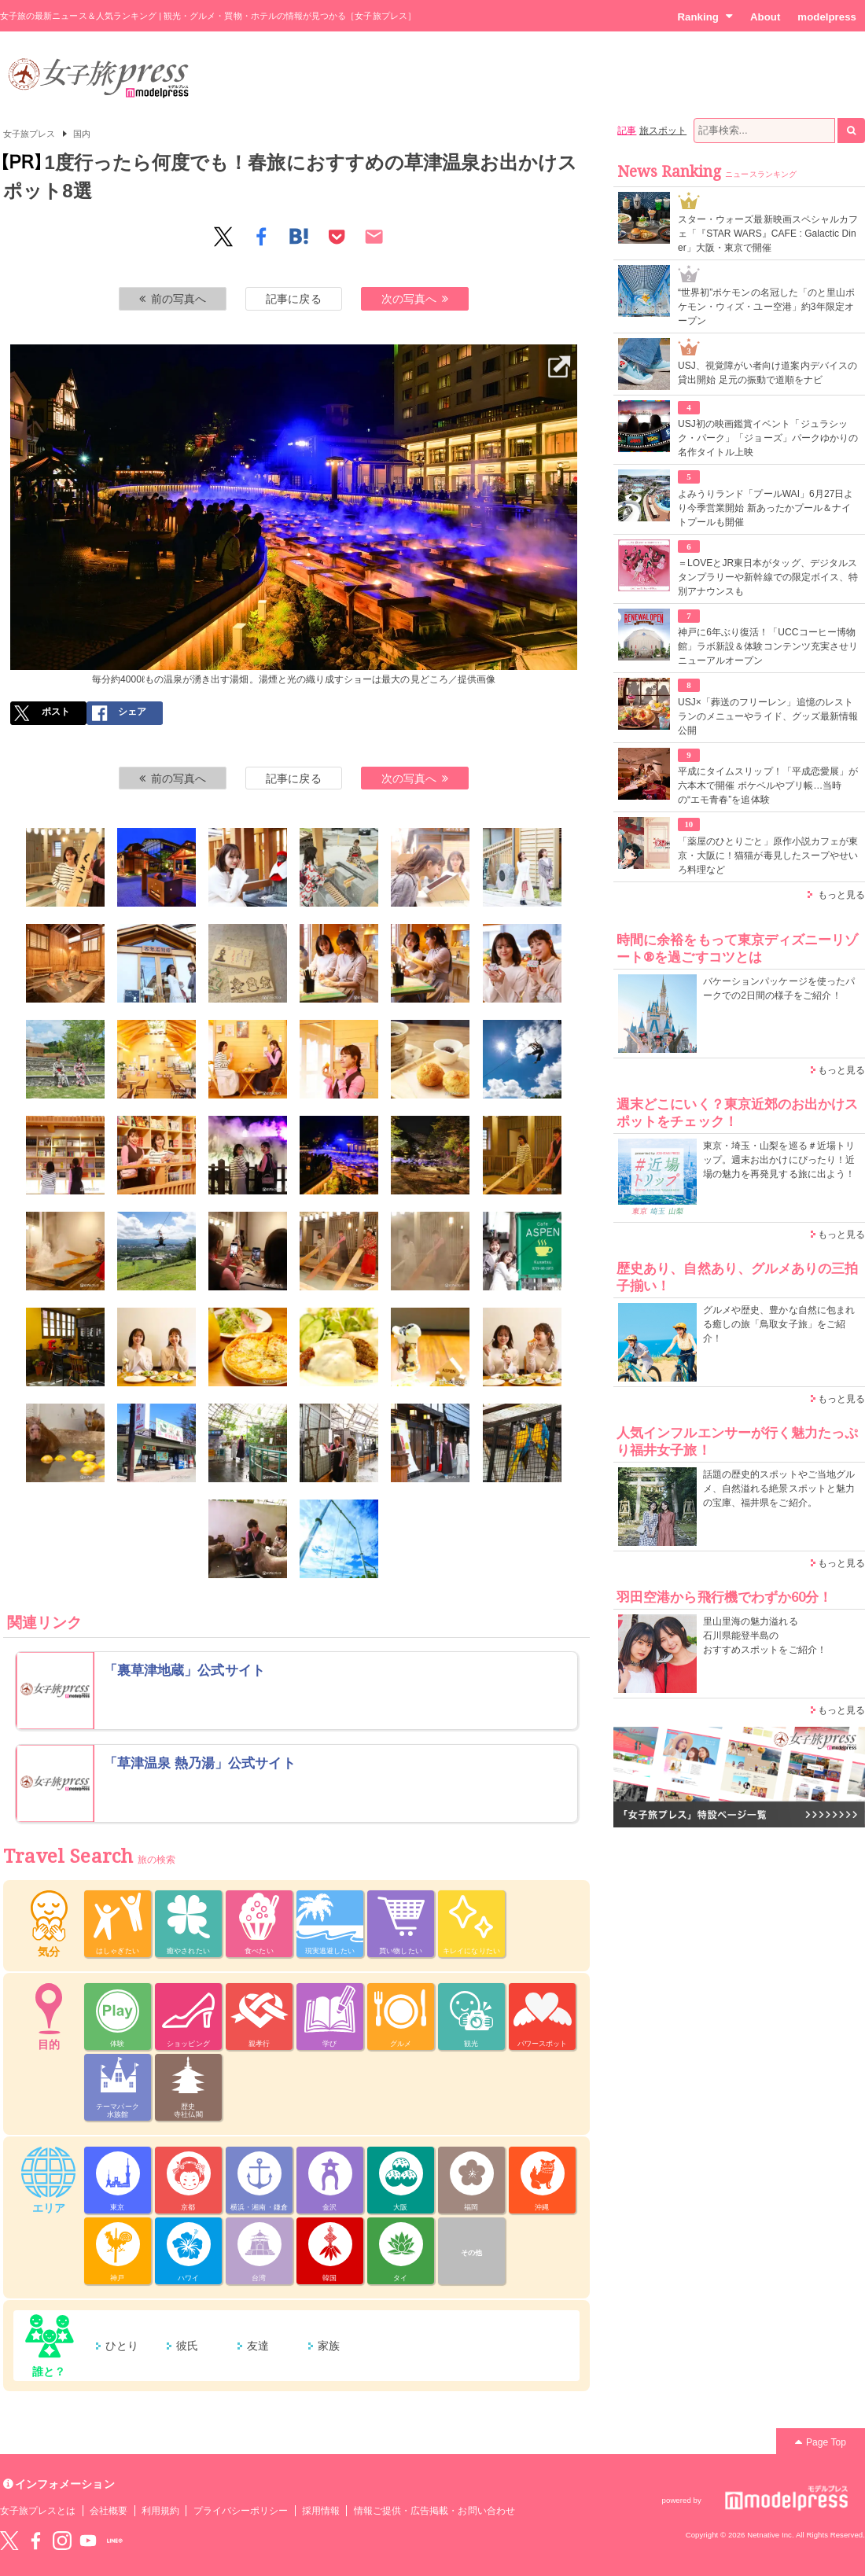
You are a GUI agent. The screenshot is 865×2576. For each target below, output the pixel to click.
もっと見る (841, 894)
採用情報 (321, 2510)
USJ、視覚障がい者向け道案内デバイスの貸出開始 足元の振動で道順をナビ (767, 372)
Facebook (35, 2540)
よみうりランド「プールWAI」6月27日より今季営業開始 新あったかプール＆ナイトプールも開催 (766, 508)
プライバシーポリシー (241, 2510)
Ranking (705, 16)
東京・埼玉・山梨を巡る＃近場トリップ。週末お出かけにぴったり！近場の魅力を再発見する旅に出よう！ (779, 1159)
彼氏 (187, 2345)
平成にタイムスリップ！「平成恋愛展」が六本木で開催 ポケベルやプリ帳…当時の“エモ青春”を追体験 (768, 785)
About (765, 17)
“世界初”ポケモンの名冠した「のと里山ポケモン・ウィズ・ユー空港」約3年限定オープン (766, 306)
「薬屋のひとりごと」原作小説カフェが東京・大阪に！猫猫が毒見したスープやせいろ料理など (768, 855)
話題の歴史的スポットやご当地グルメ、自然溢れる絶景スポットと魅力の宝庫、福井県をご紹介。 (779, 1488)
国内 (81, 133)
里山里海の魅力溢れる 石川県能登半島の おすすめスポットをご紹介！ (764, 1635)
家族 (329, 2345)
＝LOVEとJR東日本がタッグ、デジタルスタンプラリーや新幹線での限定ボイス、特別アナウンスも (768, 577)
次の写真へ (415, 299)
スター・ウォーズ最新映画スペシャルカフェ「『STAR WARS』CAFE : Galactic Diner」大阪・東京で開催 (768, 233)
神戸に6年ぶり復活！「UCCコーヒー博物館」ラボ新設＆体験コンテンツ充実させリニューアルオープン (768, 646)
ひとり (121, 2345)
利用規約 (160, 2510)
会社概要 (108, 2510)
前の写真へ (173, 299)
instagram (62, 2540)
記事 (626, 130)
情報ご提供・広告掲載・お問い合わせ (434, 2510)
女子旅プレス (29, 133)
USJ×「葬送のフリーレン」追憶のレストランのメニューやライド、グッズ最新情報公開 (768, 716)
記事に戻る (293, 299)
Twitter (9, 2540)
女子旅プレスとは (37, 2510)
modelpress (826, 17)
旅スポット (662, 130)
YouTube (88, 2540)
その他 (471, 2253)
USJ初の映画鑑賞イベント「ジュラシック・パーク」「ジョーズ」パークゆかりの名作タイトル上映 (768, 438)
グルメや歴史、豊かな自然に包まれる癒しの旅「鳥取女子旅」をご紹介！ (779, 1324)
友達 (258, 2345)
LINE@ (114, 2540)
